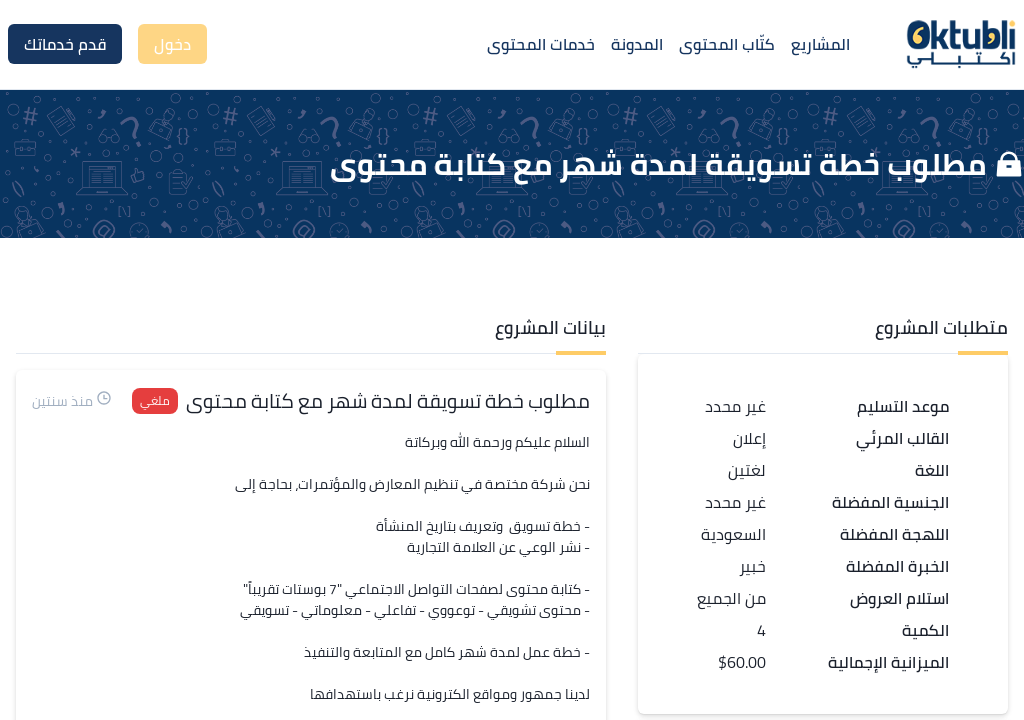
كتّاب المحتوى (727, 44)
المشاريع (820, 44)
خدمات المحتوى (541, 44)
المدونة (637, 44)
